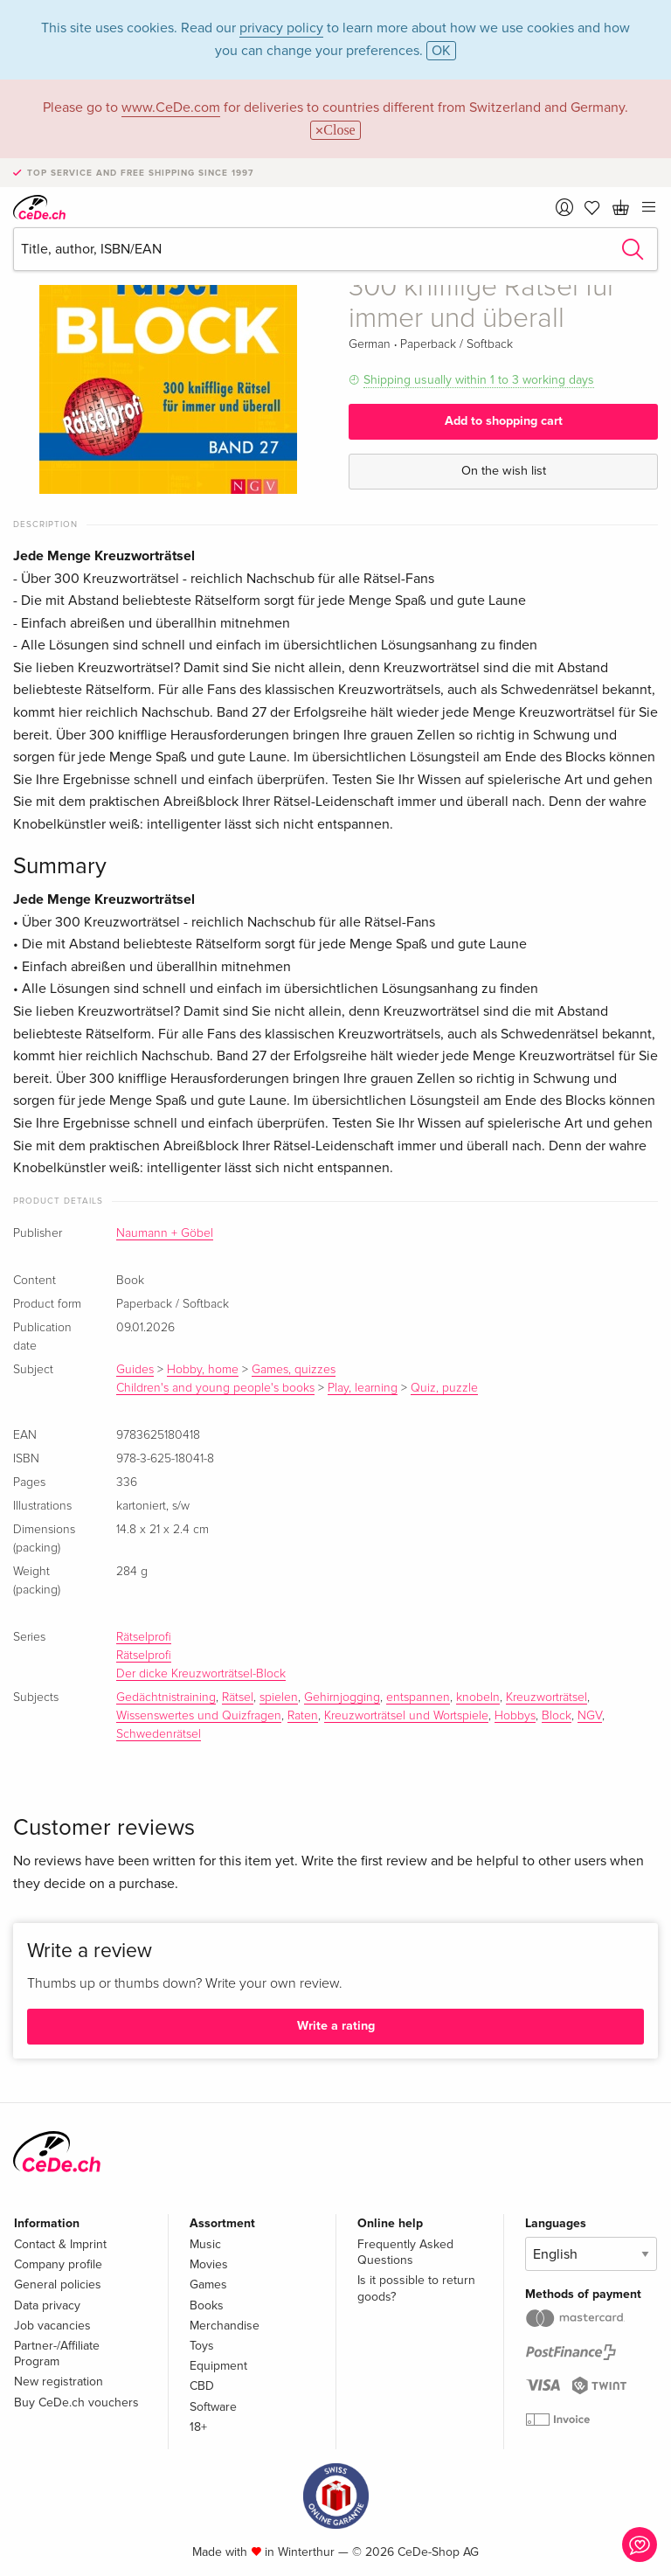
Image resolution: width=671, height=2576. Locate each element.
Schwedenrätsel (158, 1734)
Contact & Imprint (60, 2244)
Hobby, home (203, 1370)
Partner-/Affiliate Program (57, 2353)
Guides (135, 1370)
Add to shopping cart (504, 420)
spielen (278, 1697)
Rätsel (237, 1697)
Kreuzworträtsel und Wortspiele (406, 1716)
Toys (202, 2345)
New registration (58, 2381)
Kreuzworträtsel (546, 1697)
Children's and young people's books (215, 1388)
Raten (302, 1716)
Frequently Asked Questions (405, 2252)
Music (205, 2244)
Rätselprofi (143, 1637)
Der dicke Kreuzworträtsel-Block (201, 1674)
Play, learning (363, 1388)
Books (207, 2305)
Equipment (218, 2365)
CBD (202, 2385)
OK (441, 50)
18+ (198, 2427)
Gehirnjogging (342, 1697)
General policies (57, 2284)
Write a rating (336, 2025)
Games (208, 2284)
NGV (590, 1716)
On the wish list (503, 470)
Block (556, 1716)
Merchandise (224, 2325)
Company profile (58, 2264)
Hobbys (515, 1716)
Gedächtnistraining (166, 1697)
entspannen (418, 1697)
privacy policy (281, 28)
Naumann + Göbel (164, 1233)
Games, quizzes (294, 1370)
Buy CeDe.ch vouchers (76, 2402)
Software (213, 2406)
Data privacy (47, 2305)
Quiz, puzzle (444, 1388)
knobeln (478, 1697)
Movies (209, 2264)
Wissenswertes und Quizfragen (198, 1716)
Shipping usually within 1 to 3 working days (478, 379)
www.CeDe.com (170, 107)
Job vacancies (52, 2325)
